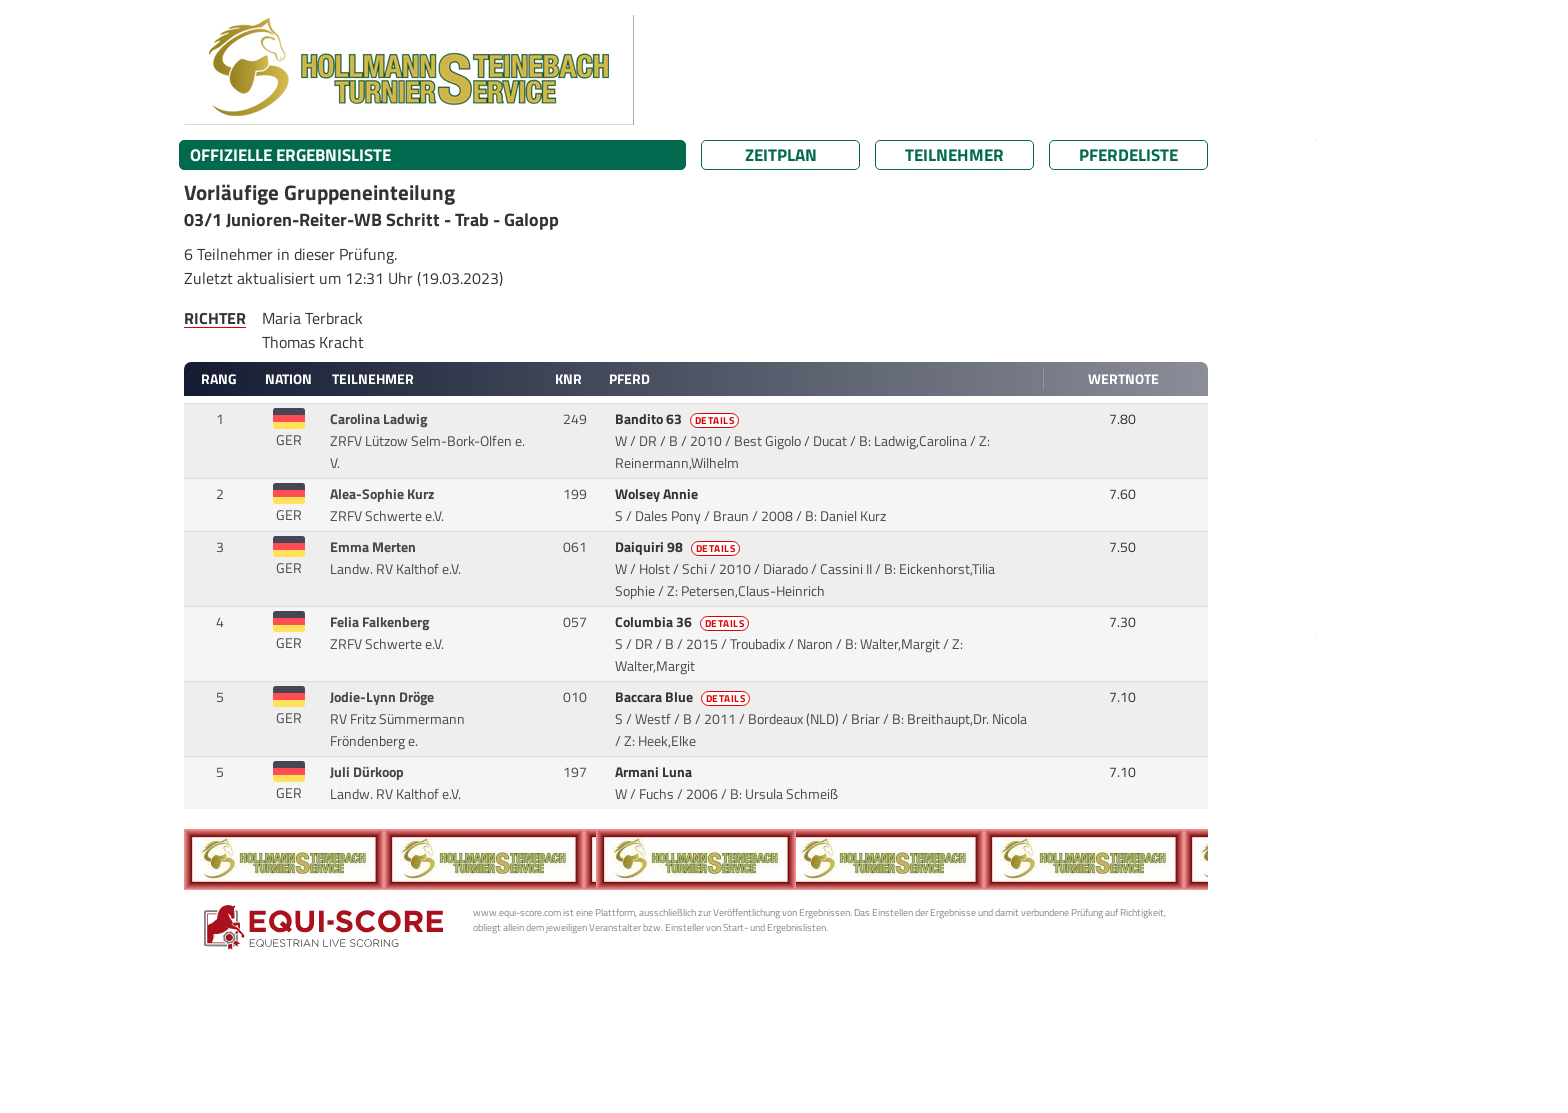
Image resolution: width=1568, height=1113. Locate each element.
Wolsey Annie (658, 494)
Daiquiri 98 (679, 547)
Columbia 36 (684, 622)
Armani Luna (655, 772)
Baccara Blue (684, 697)
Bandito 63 (679, 419)
